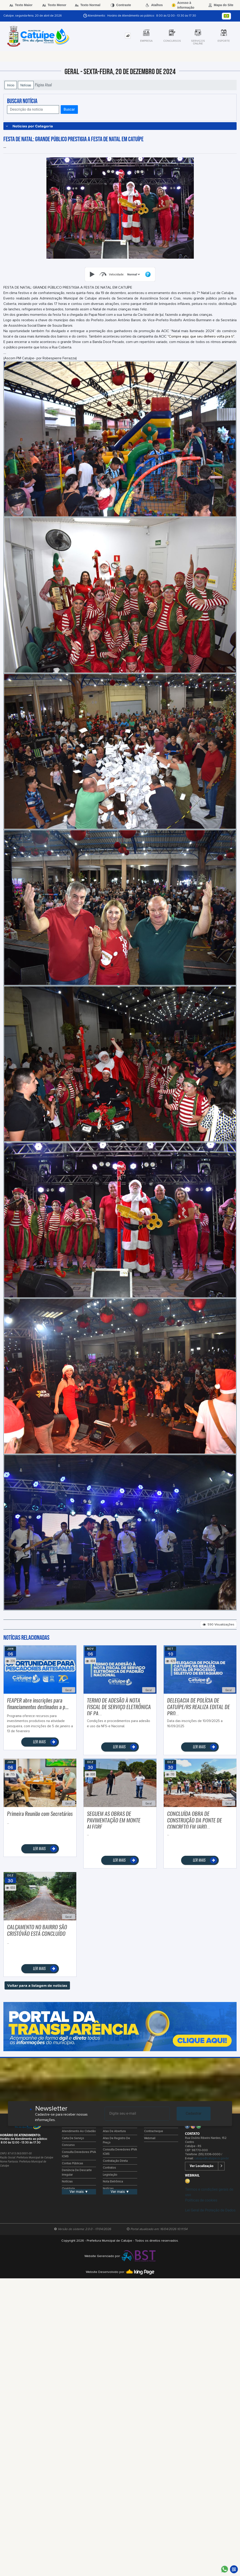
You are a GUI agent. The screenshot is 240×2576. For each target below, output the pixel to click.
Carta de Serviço (73, 2138)
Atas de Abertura (114, 2131)
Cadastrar (194, 2113)
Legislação (110, 2174)
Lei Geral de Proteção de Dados (210, 2210)
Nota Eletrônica (113, 2181)
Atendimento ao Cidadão (79, 2131)
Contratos (109, 2167)
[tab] (128, 36)
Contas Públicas (72, 2163)
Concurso (68, 2145)
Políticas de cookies (201, 2200)
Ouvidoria (68, 2188)
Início (10, 85)
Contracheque (153, 2131)
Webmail (149, 2138)
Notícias (25, 85)
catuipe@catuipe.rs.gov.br (211, 2158)
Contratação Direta (115, 2161)
